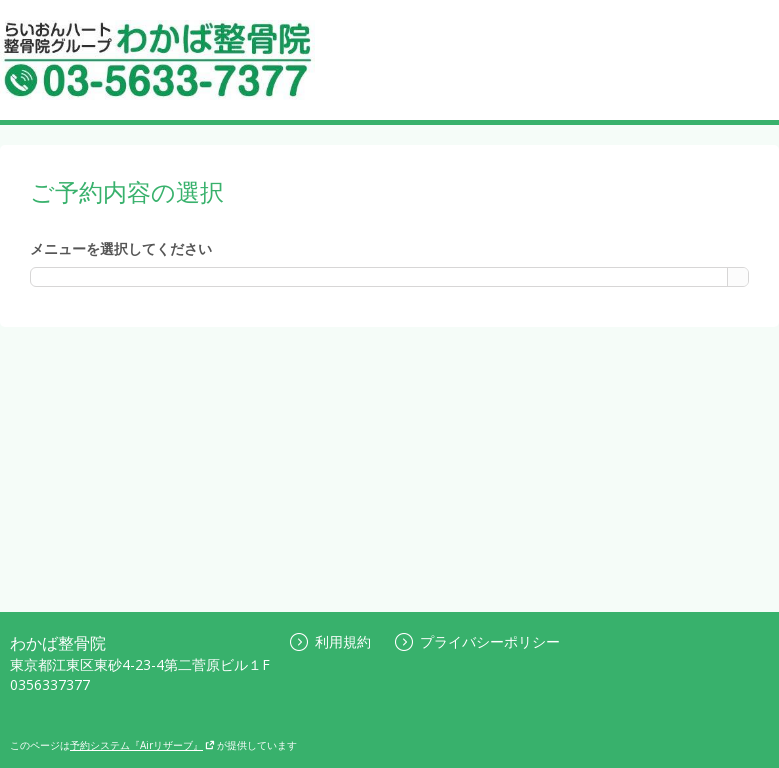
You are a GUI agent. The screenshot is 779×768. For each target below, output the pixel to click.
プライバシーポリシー (477, 641)
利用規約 (330, 641)
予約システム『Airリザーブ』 (142, 745)
